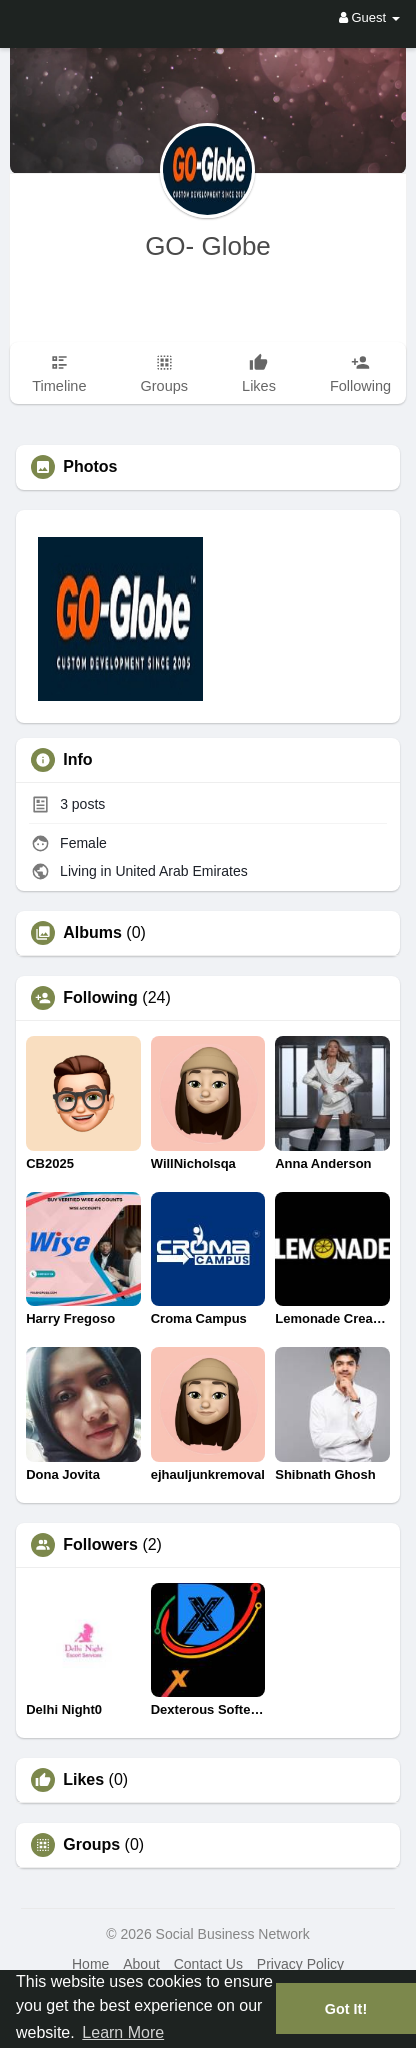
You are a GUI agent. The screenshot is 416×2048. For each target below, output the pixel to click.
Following (100, 998)
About (141, 1964)
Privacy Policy (300, 1964)
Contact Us (208, 1964)
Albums (92, 933)
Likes (83, 1780)
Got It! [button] (346, 2009)
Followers (100, 1545)
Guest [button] (369, 17)
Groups (91, 1845)
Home (90, 1964)
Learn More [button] (123, 2032)
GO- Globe (208, 246)
